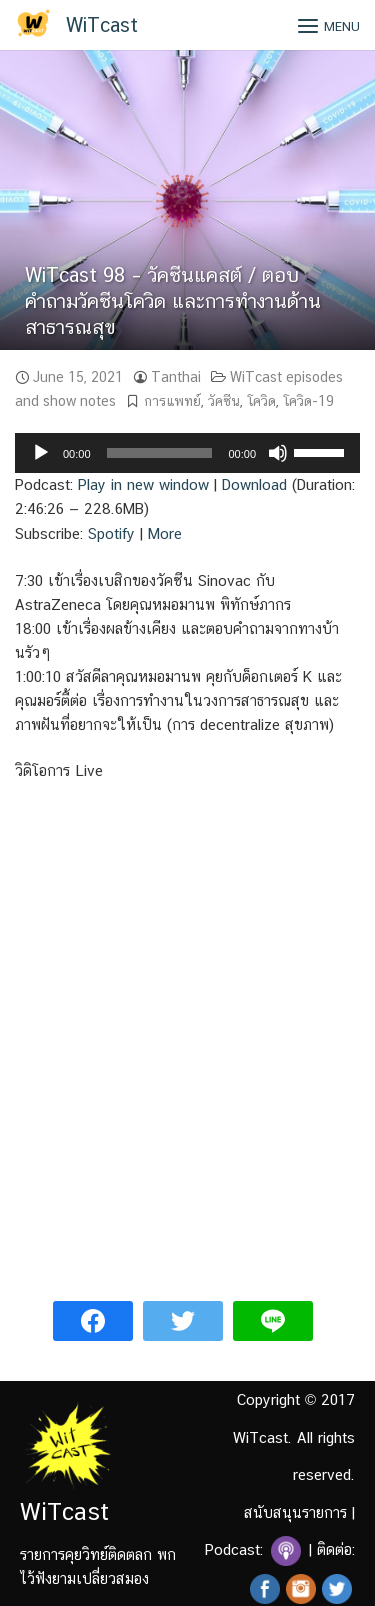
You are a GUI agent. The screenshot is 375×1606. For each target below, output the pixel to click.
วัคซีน (224, 401)
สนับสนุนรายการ (295, 1512)
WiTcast (102, 25)
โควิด (261, 401)
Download (254, 484)
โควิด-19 (308, 401)
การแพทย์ (172, 401)
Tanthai (176, 377)
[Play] (41, 453)
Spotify (111, 533)
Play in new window (143, 484)
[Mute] (278, 453)
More (165, 533)
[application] (187, 453)
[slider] (160, 453)
